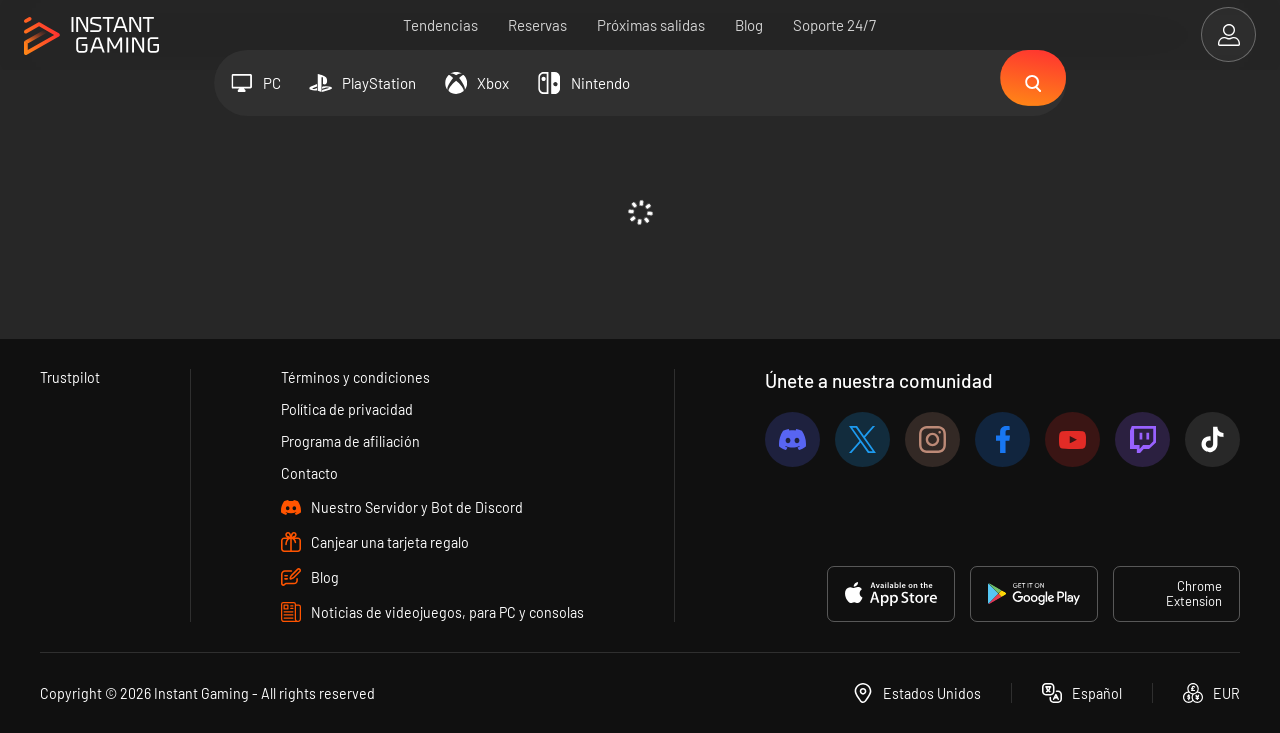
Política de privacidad (347, 407)
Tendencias (441, 25)
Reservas (538, 25)
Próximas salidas (652, 25)
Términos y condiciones (354, 374)
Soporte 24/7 (835, 25)
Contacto (307, 473)
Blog (750, 25)
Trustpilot (70, 374)
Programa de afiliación (350, 440)
